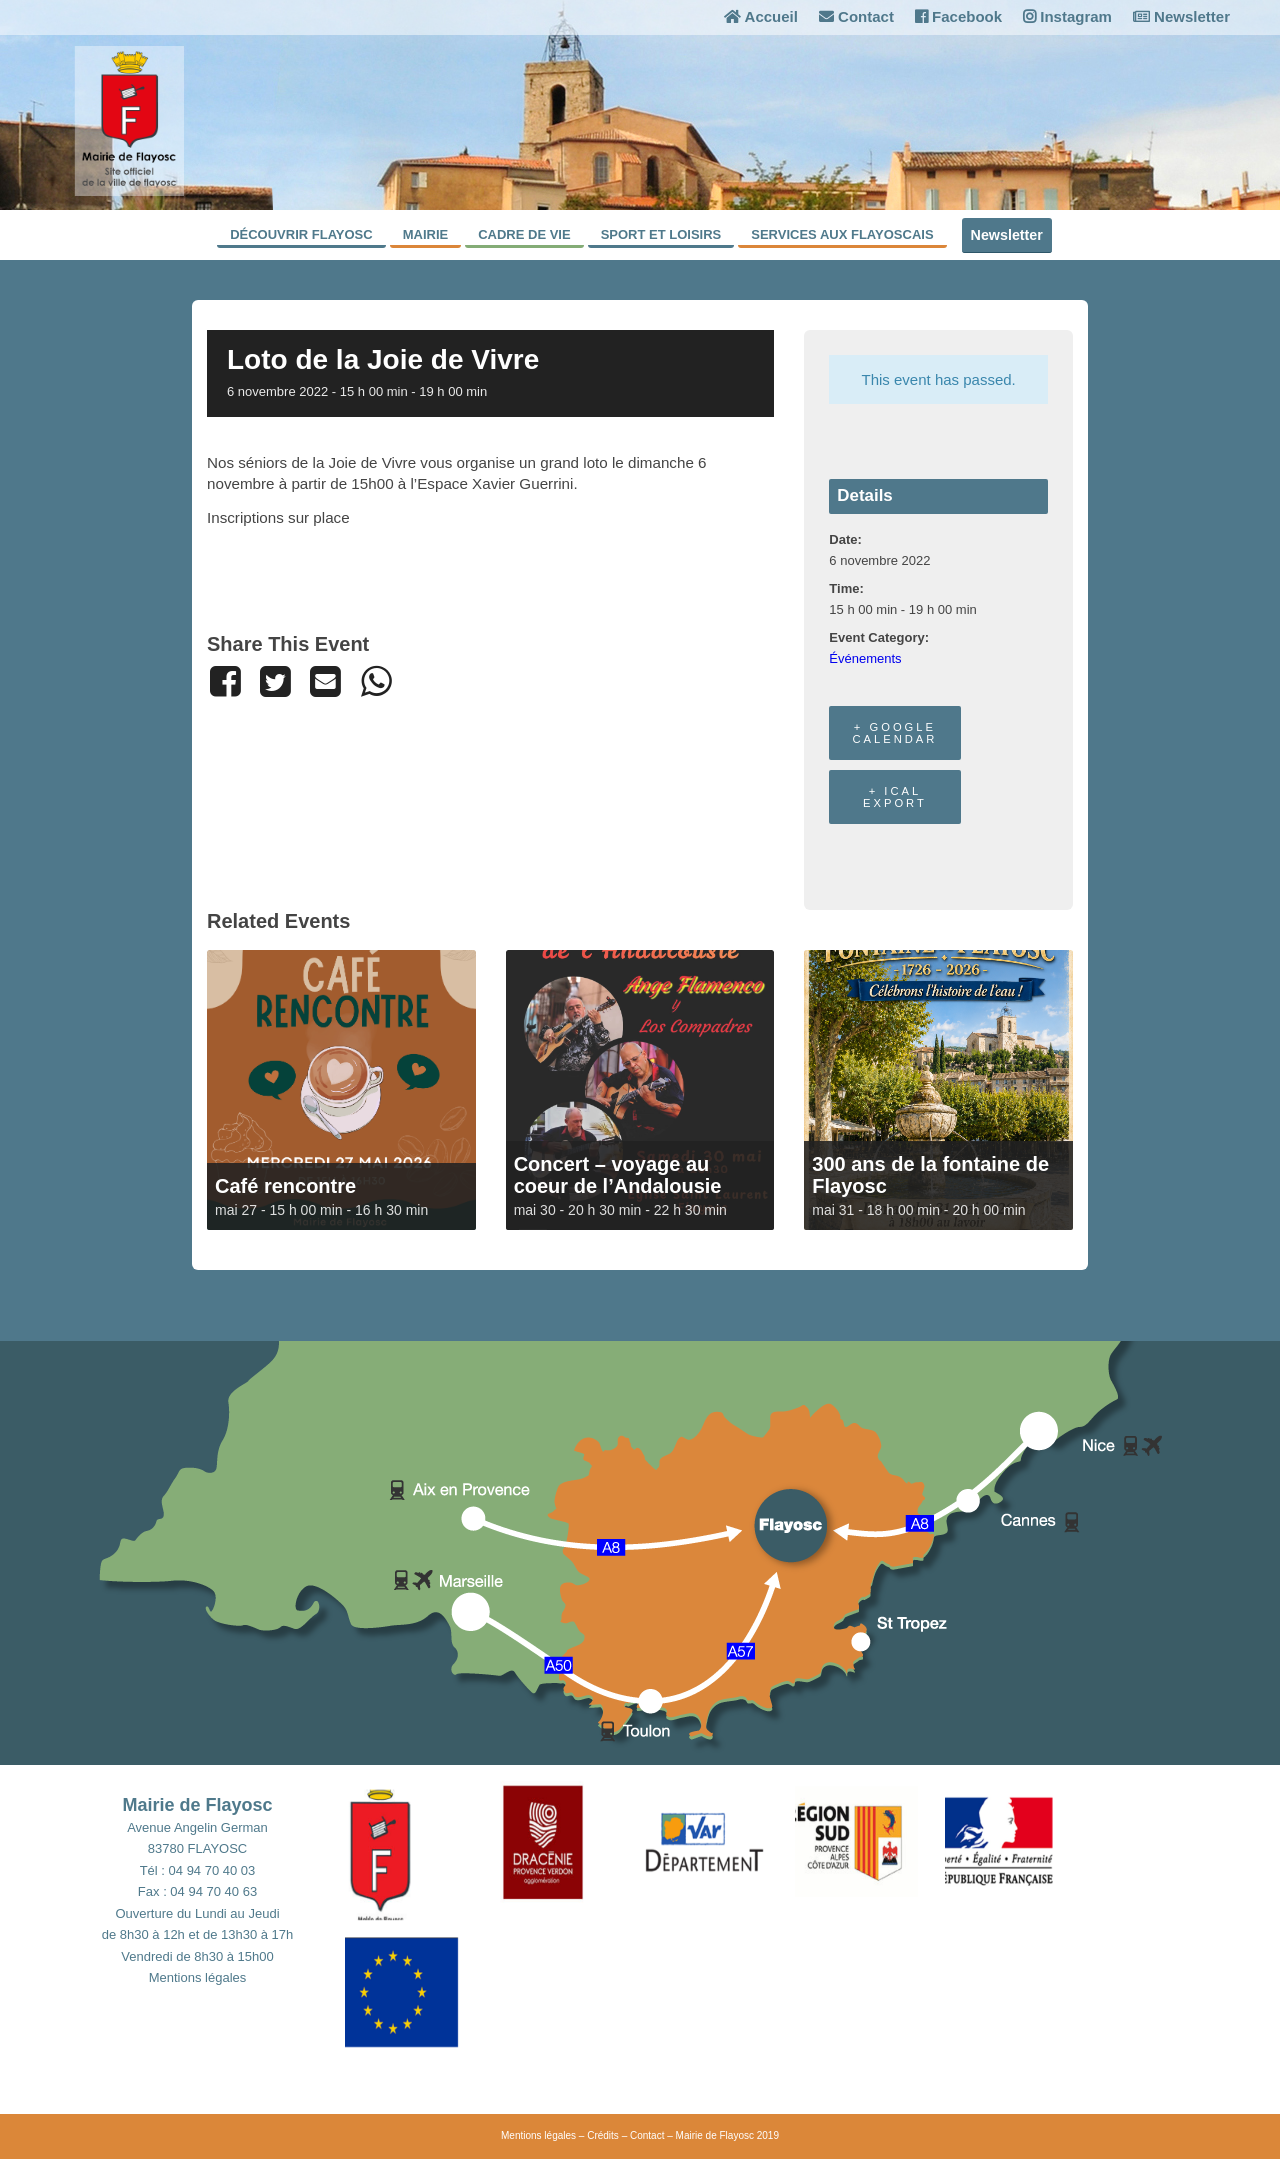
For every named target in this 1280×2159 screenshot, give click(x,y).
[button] (420, 1850)
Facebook (958, 16)
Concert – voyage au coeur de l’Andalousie (618, 1175)
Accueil (761, 16)
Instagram (1067, 16)
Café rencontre (285, 1186)
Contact (856, 16)
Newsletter (1181, 16)
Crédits (603, 2135)
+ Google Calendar (894, 733)
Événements (865, 658)
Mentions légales (198, 1977)
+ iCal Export (895, 797)
